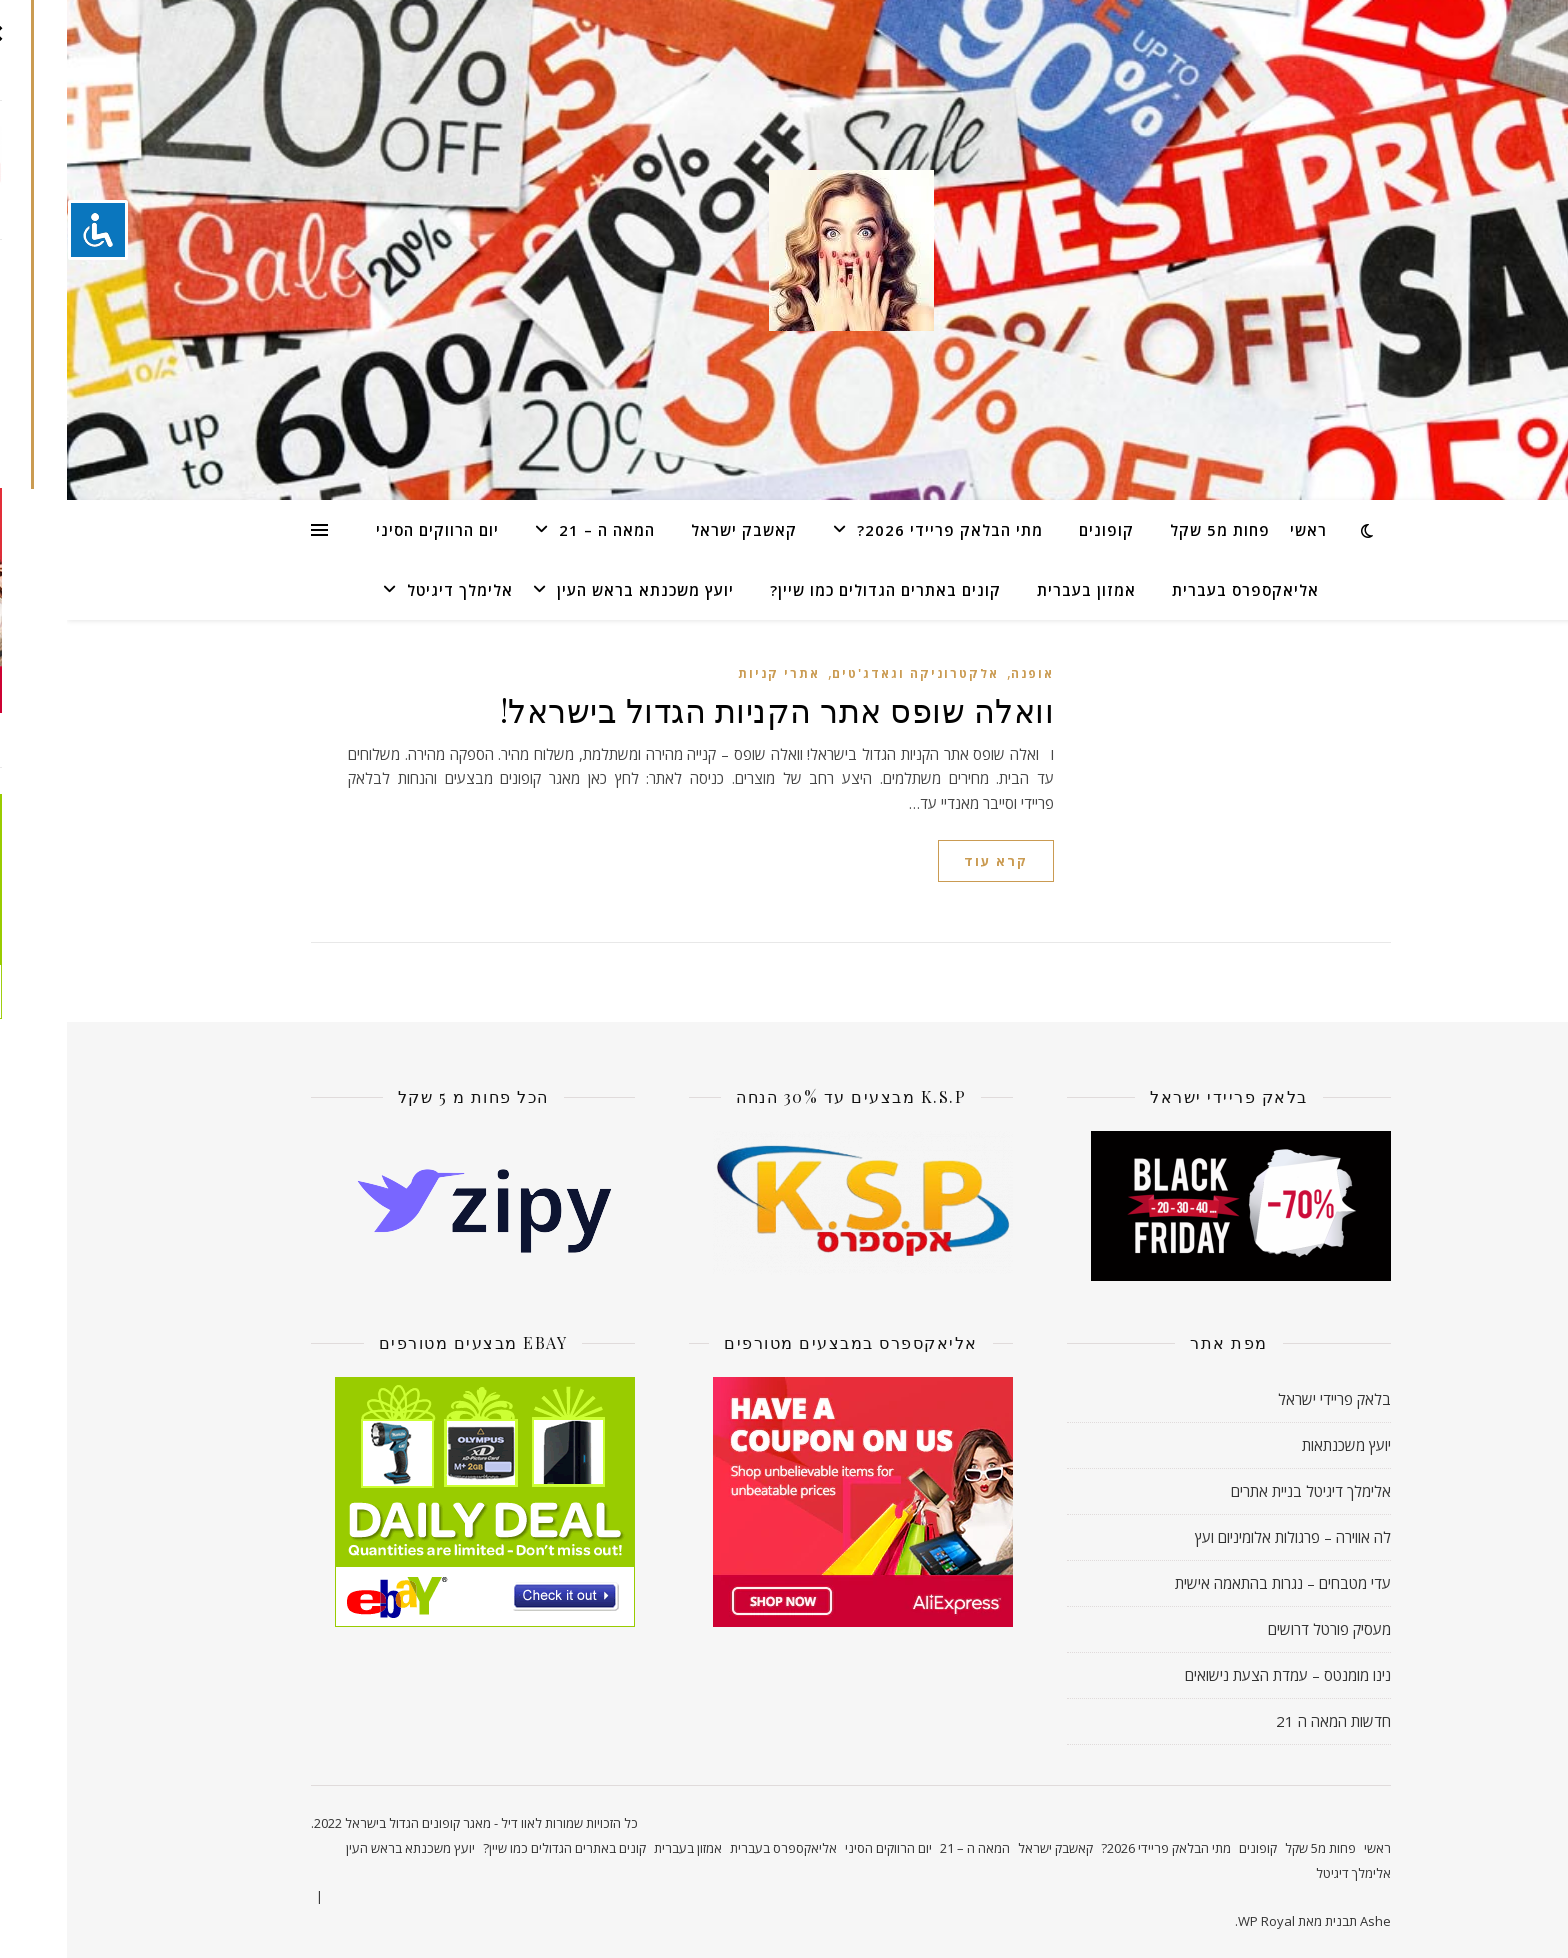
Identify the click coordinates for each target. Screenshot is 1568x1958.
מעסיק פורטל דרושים (1262, 1629)
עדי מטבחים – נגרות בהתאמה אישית (1216, 1583)
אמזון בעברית (1019, 590)
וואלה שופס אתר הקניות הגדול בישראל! (710, 709)
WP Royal (1199, 1921)
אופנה (965, 673)
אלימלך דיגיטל (393, 590)
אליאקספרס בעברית (1178, 590)
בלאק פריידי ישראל (1267, 1399)
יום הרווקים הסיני (370, 530)
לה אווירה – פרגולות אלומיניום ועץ (1226, 1537)
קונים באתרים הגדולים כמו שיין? (818, 590)
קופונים (1039, 530)
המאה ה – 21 (540, 530)
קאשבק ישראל (677, 530)
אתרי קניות (712, 673)
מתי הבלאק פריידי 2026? (883, 530)
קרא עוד (929, 861)
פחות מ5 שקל (1153, 530)
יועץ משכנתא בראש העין (578, 590)
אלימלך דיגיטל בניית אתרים (1244, 1491)
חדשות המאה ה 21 (1266, 1721)
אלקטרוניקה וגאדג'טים (848, 673)
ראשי (1241, 530)
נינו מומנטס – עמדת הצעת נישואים (1221, 1675)
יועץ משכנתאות (1279, 1445)
